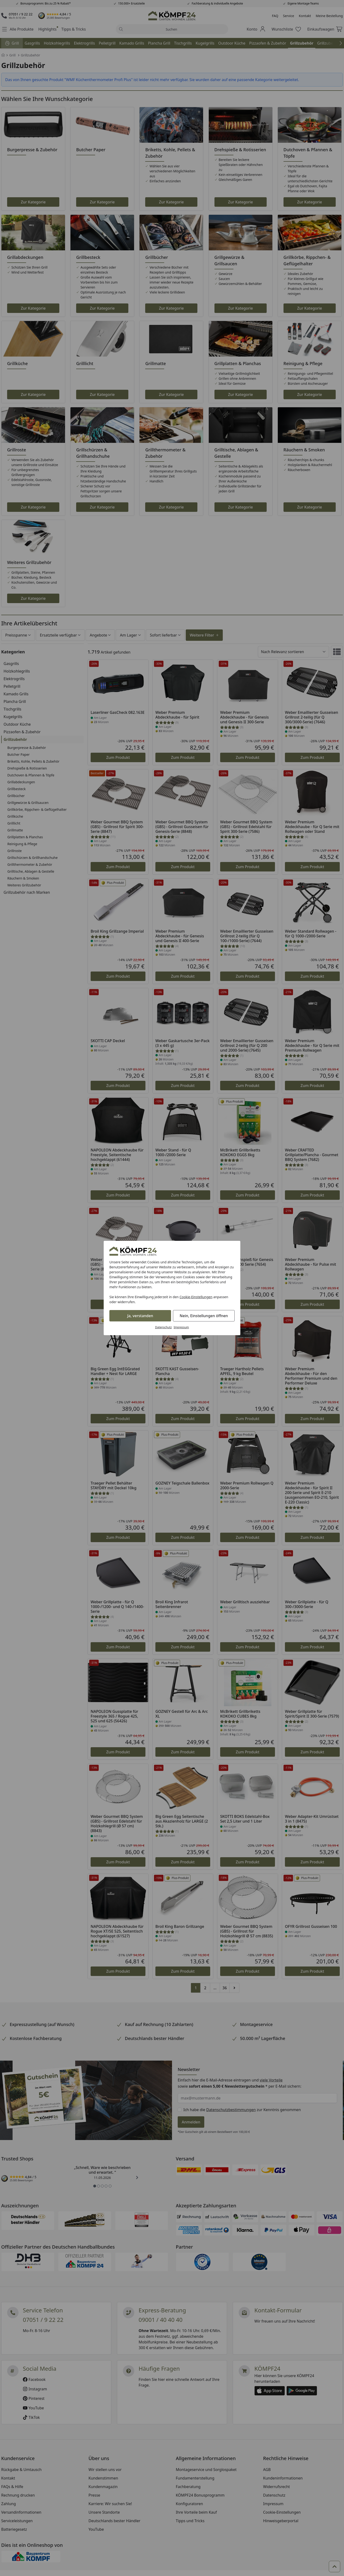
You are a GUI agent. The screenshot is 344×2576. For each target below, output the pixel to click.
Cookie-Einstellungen (196, 1297)
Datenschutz (163, 1327)
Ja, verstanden (140, 1315)
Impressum (181, 1327)
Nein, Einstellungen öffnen (204, 1315)
